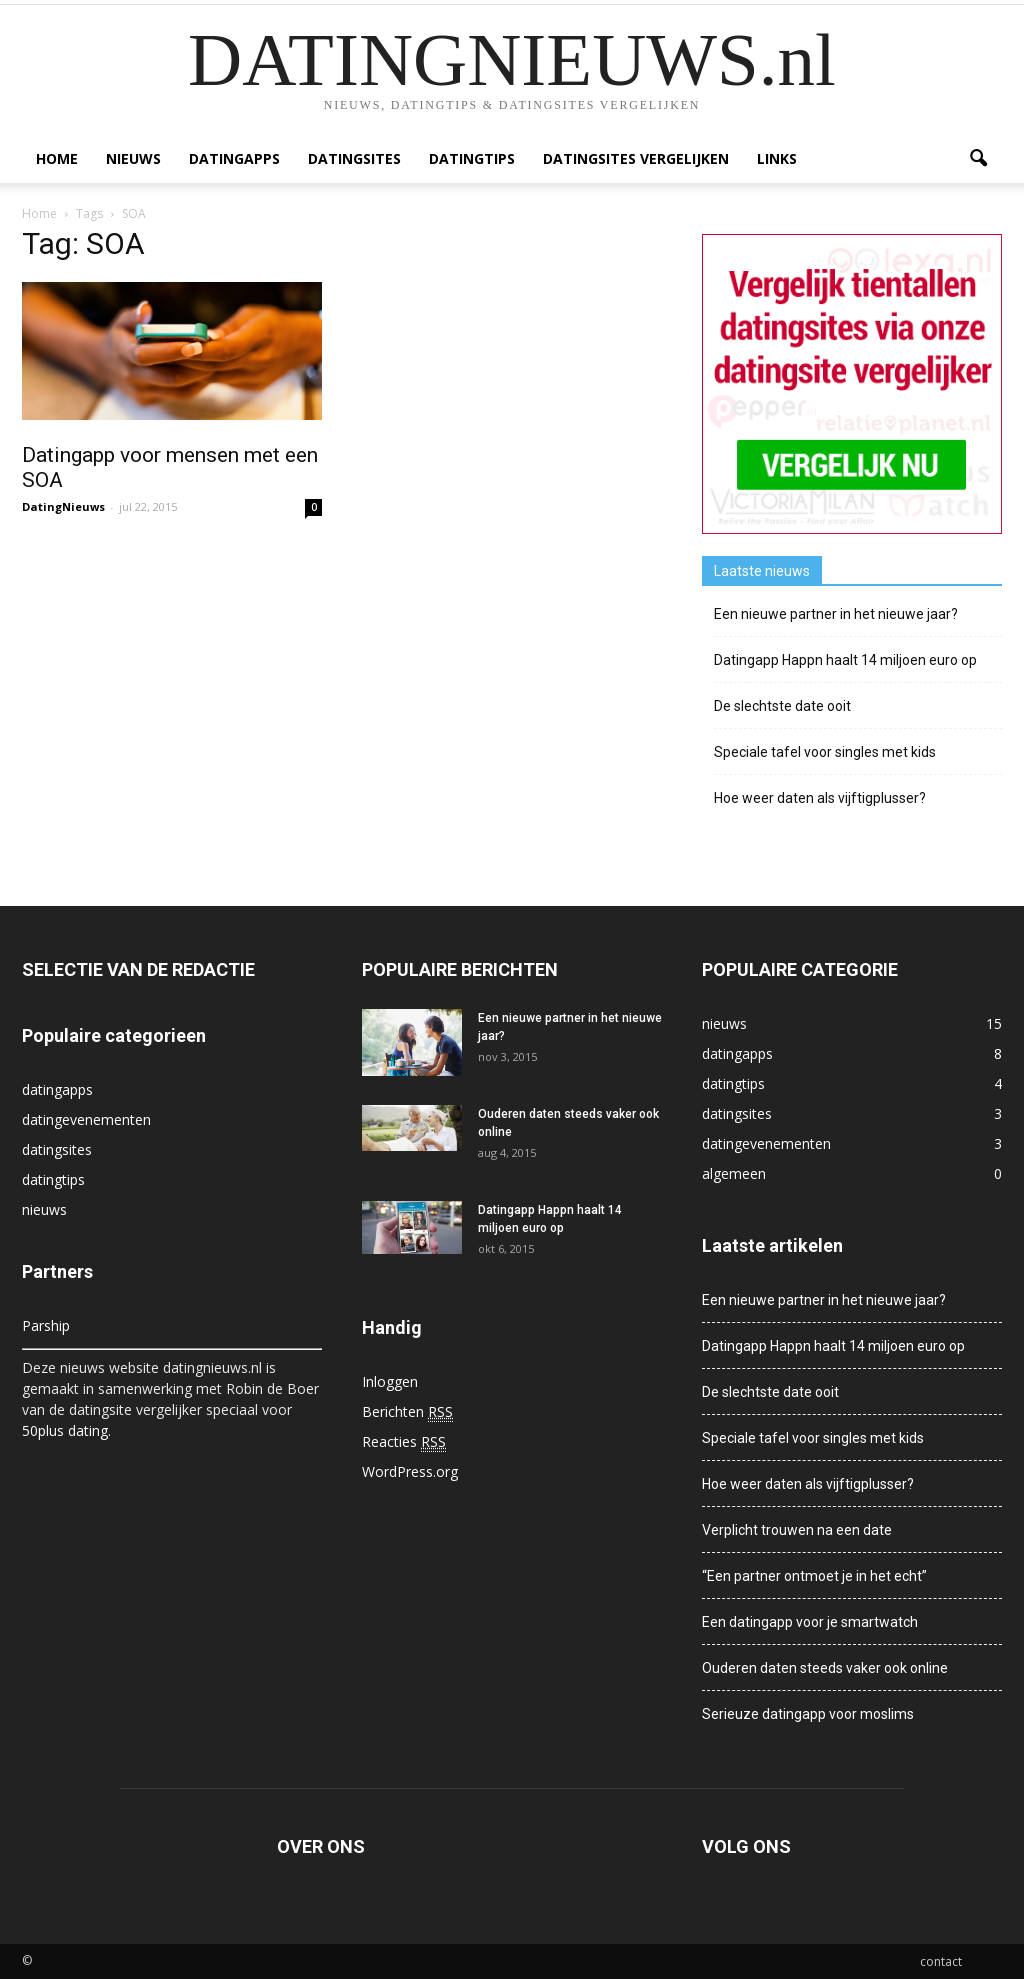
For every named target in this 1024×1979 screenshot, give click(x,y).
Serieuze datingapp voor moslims (808, 1714)
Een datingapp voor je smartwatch (810, 1622)
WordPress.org (410, 1471)
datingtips (472, 158)
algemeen (734, 1173)
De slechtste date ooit (782, 706)
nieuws (133, 158)
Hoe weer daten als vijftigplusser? (820, 798)
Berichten (407, 1412)
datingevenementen (86, 1119)
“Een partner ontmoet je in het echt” (814, 1576)
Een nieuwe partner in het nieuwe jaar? (836, 614)
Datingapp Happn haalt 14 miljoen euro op (845, 660)
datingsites (354, 158)
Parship (46, 1325)
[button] (978, 159)
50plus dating (65, 1430)
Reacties (404, 1442)
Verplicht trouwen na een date (797, 1530)
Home (57, 158)
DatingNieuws (63, 506)
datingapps (234, 158)
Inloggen (390, 1381)
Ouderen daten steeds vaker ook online (825, 1668)
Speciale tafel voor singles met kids (825, 752)
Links (777, 158)
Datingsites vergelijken (636, 158)
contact (941, 1961)
